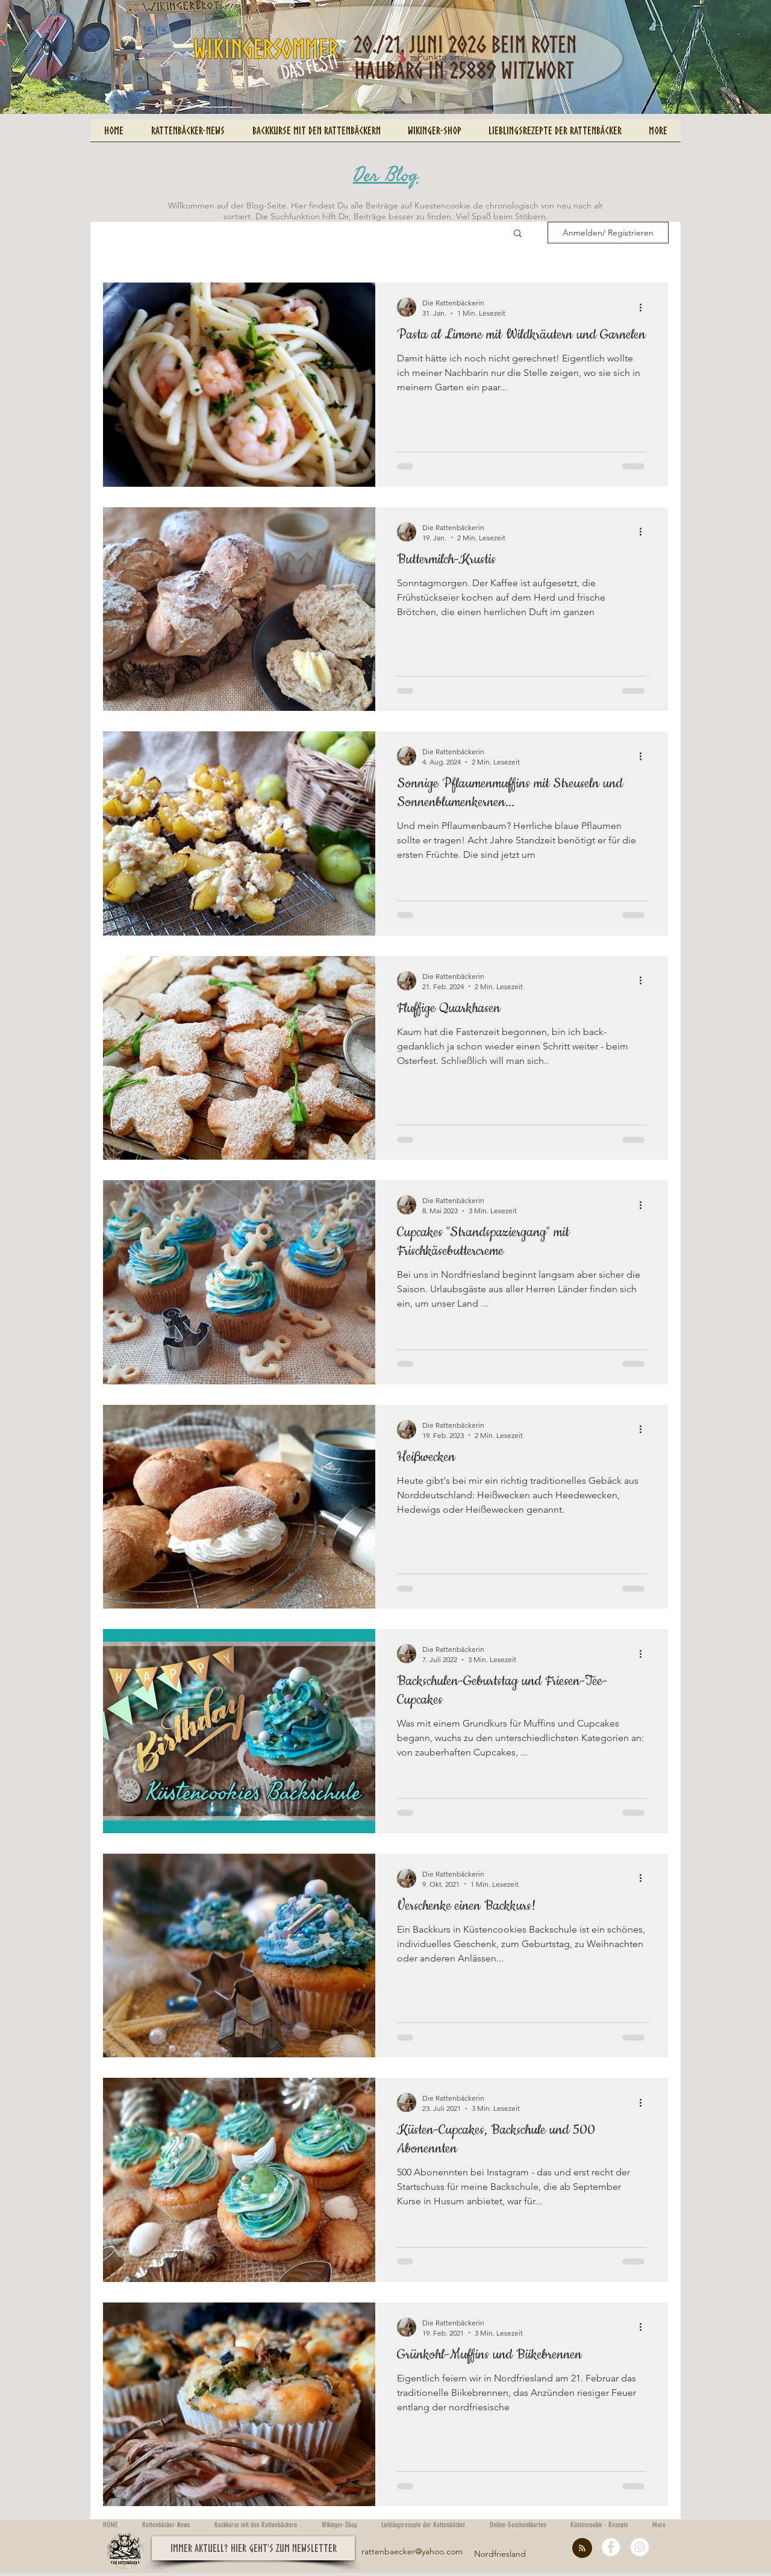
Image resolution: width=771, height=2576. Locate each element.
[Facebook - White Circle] (611, 2547)
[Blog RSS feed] (582, 2548)
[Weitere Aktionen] (644, 307)
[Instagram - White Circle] (640, 2547)
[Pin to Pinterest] (111, 105)
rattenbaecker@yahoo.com (412, 2551)
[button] (517, 234)
